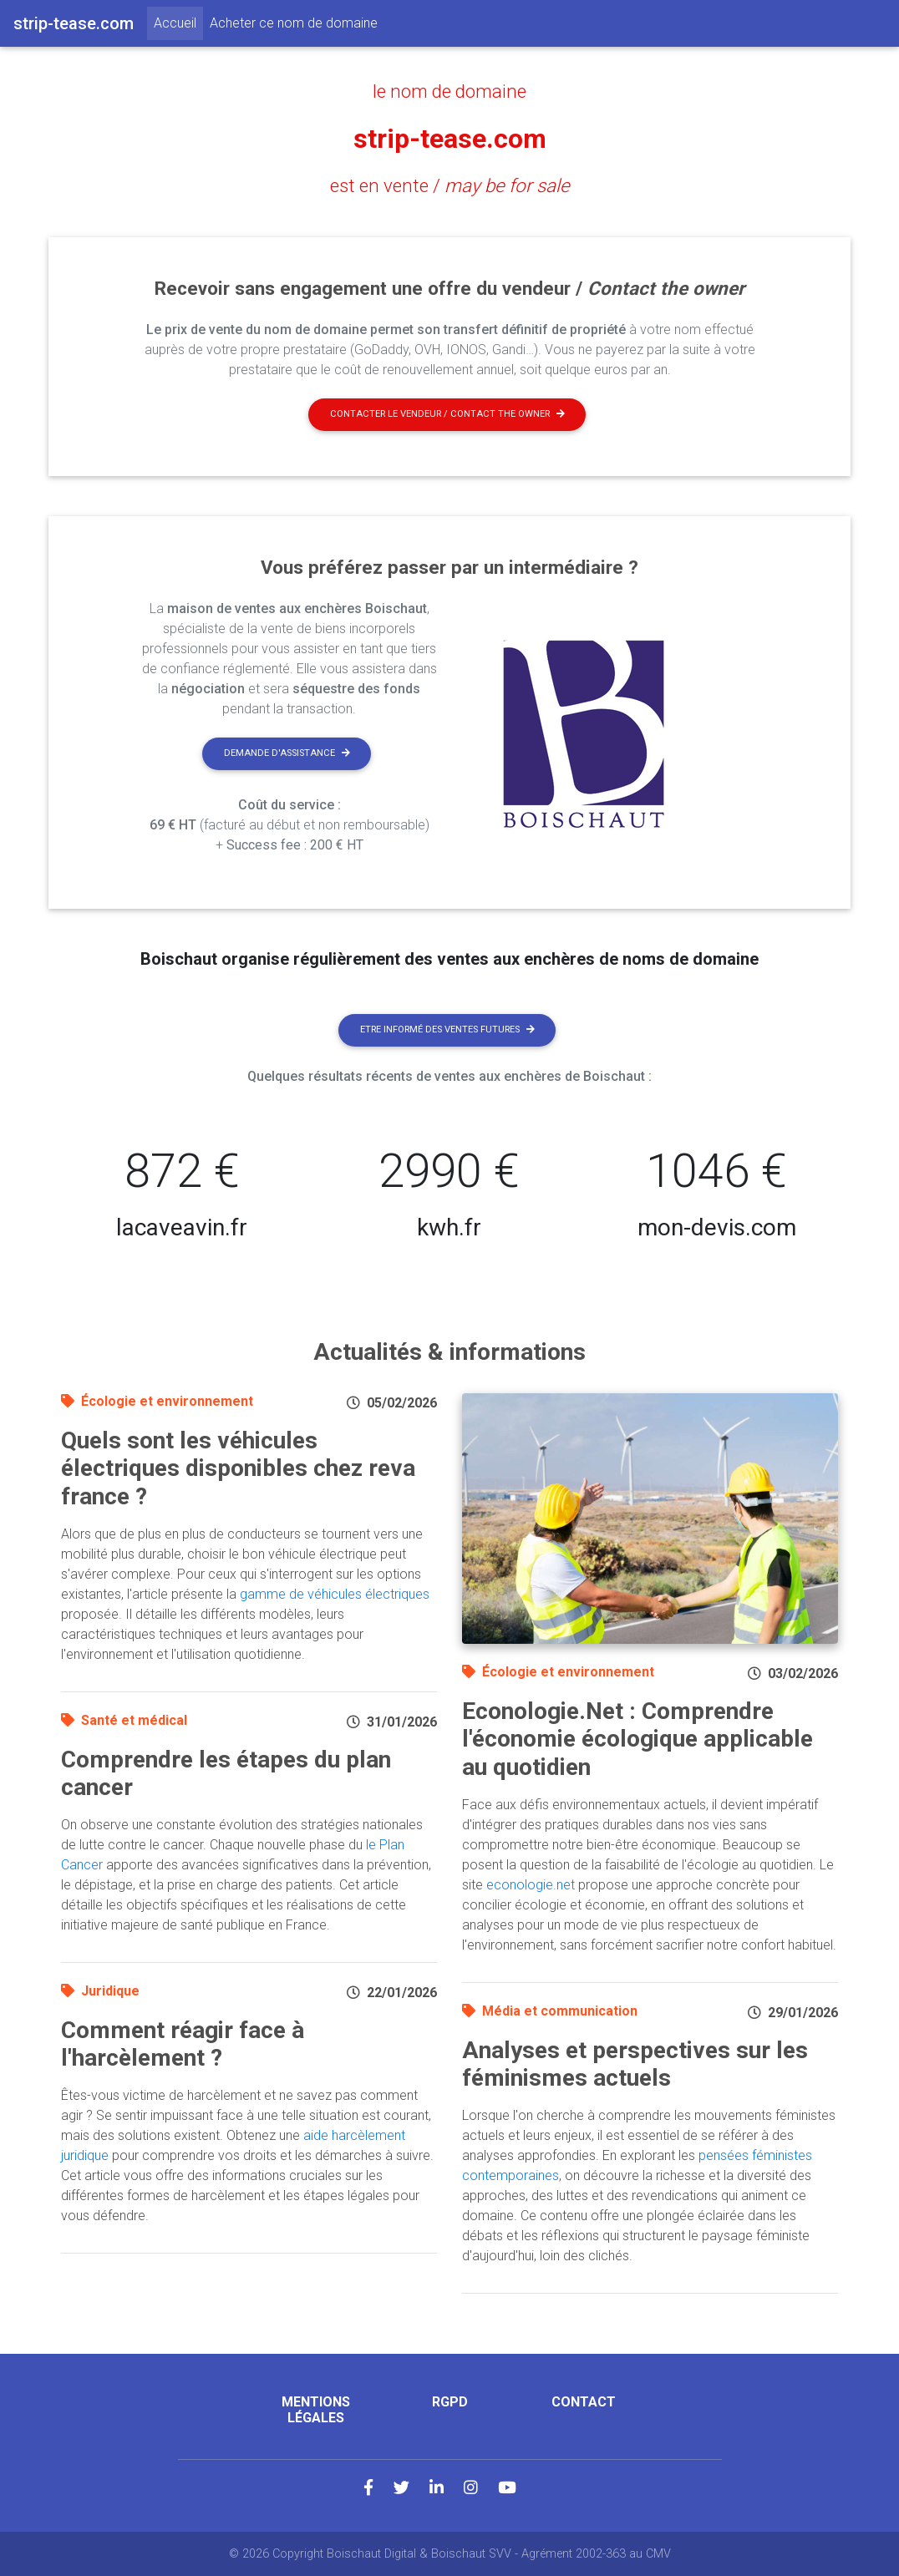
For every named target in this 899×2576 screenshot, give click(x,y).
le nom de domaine (449, 91)
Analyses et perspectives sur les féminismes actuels (635, 2064)
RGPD (450, 2402)
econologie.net (530, 1885)
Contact (583, 2402)
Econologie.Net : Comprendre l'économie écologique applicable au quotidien (637, 1739)
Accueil (178, 22)
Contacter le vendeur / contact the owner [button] (447, 413)
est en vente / (450, 185)
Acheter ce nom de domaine (294, 23)
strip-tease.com (449, 139)
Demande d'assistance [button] (287, 753)
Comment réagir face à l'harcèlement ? (182, 2044)
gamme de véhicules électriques (334, 1594)
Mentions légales (316, 2410)
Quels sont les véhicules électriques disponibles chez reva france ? (238, 1468)
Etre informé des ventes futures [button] (447, 1029)
